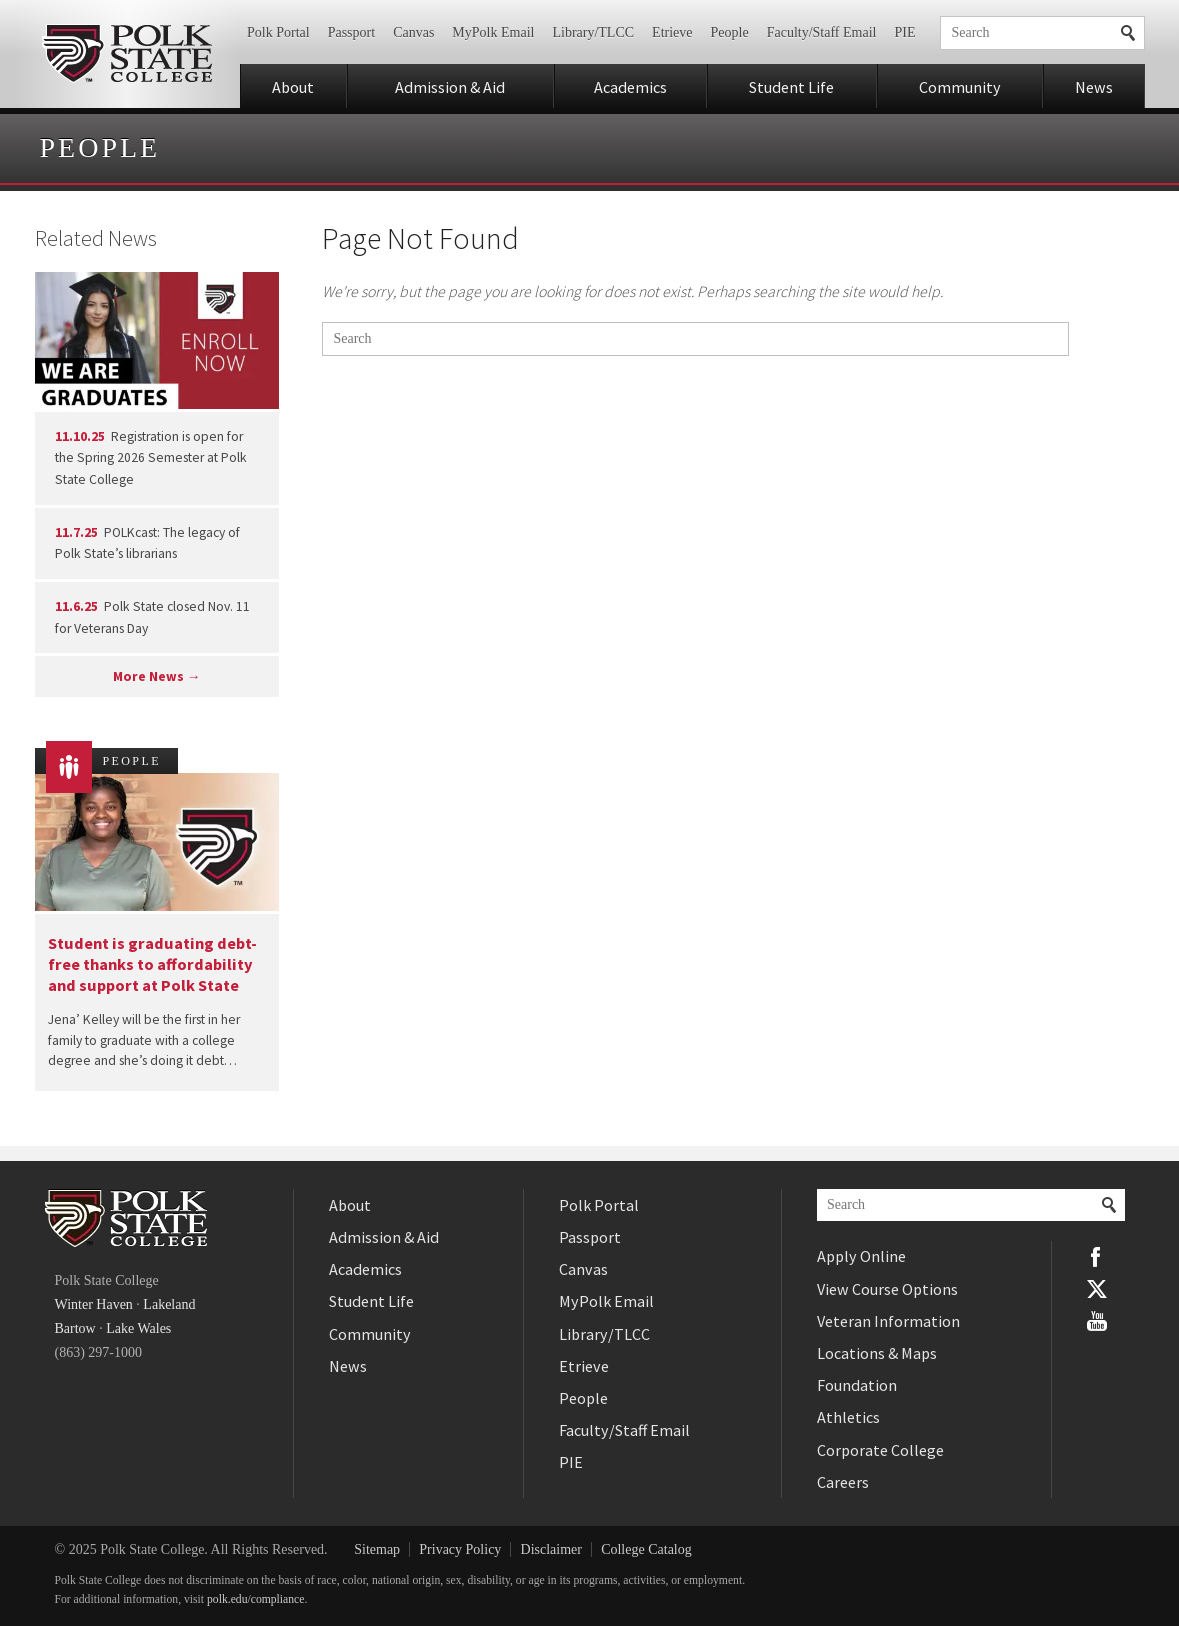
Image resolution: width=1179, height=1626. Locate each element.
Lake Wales (138, 1328)
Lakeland (169, 1304)
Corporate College (880, 1450)
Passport (351, 32)
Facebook (1097, 1257)
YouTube (1097, 1321)
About (293, 87)
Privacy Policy (460, 1549)
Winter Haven (94, 1304)
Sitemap (377, 1549)
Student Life (791, 87)
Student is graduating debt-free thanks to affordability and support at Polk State (152, 964)
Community (960, 87)
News (1094, 87)
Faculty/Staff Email (822, 32)
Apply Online (861, 1256)
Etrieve (672, 32)
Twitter (1097, 1289)
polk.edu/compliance (255, 1599)
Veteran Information (888, 1321)
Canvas (413, 32)
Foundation (857, 1385)
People (730, 32)
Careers (843, 1482)
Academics (630, 87)
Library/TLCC (593, 32)
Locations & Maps (877, 1353)
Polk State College (127, 54)
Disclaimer (551, 1549)
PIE (904, 32)
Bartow (75, 1328)
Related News (96, 238)
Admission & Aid (450, 87)
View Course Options (887, 1289)
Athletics (848, 1417)
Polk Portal (278, 32)
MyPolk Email (493, 32)
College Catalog (646, 1549)
